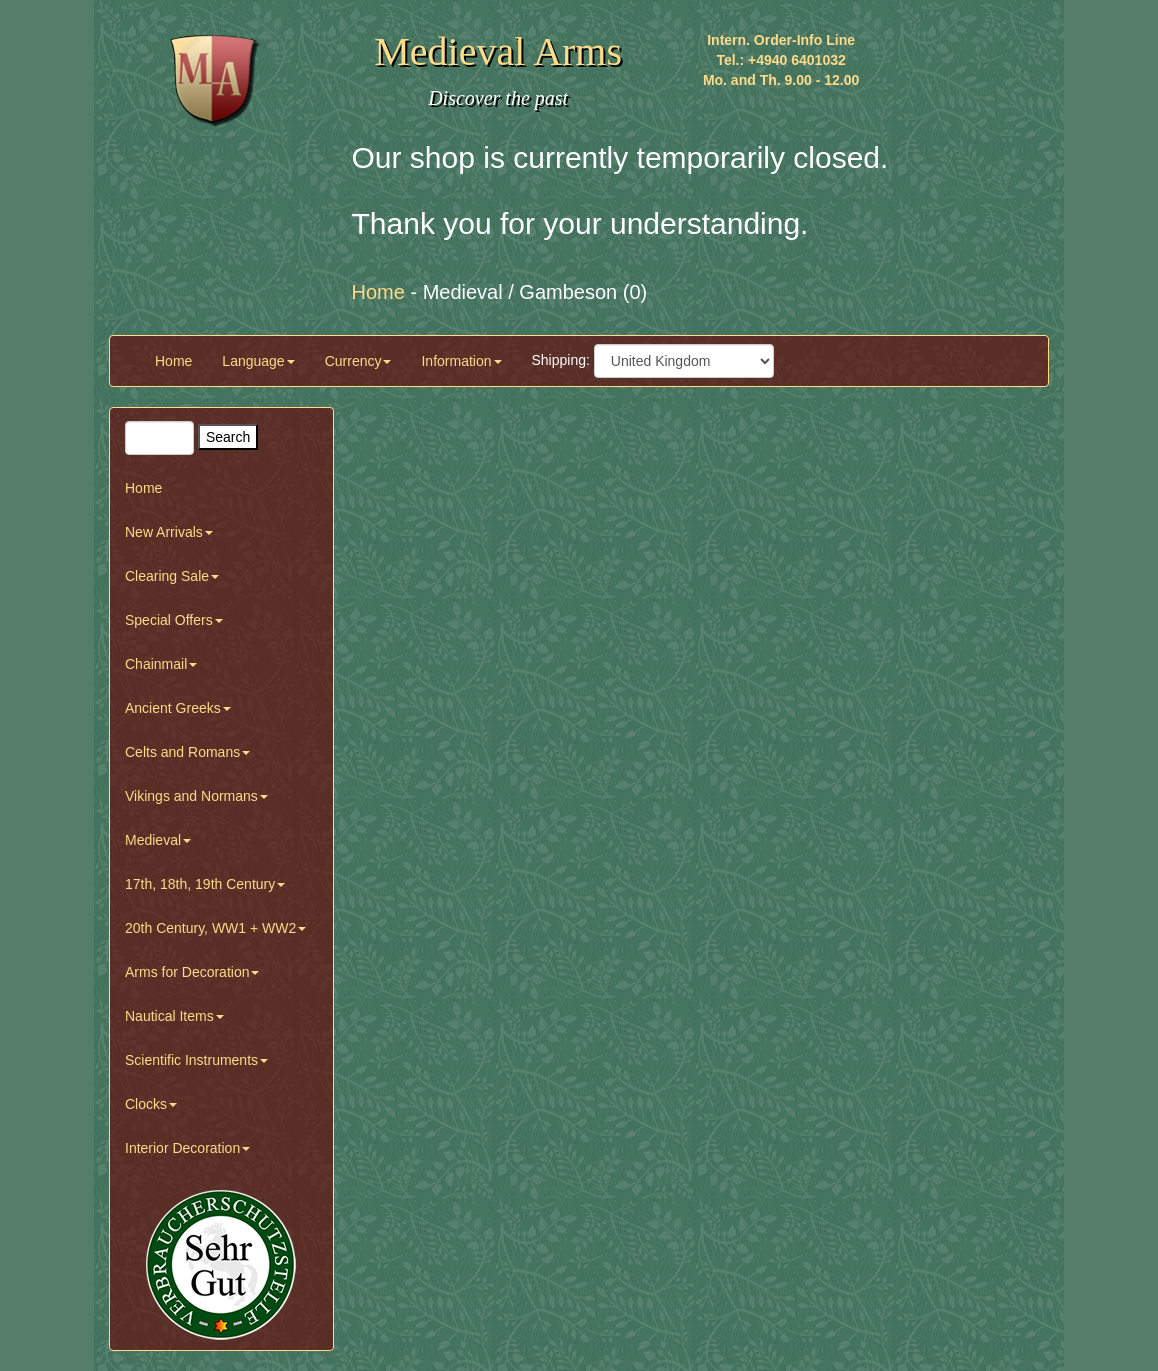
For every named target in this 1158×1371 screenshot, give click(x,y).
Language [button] (258, 361)
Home (173, 361)
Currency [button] (358, 361)
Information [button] (461, 361)
